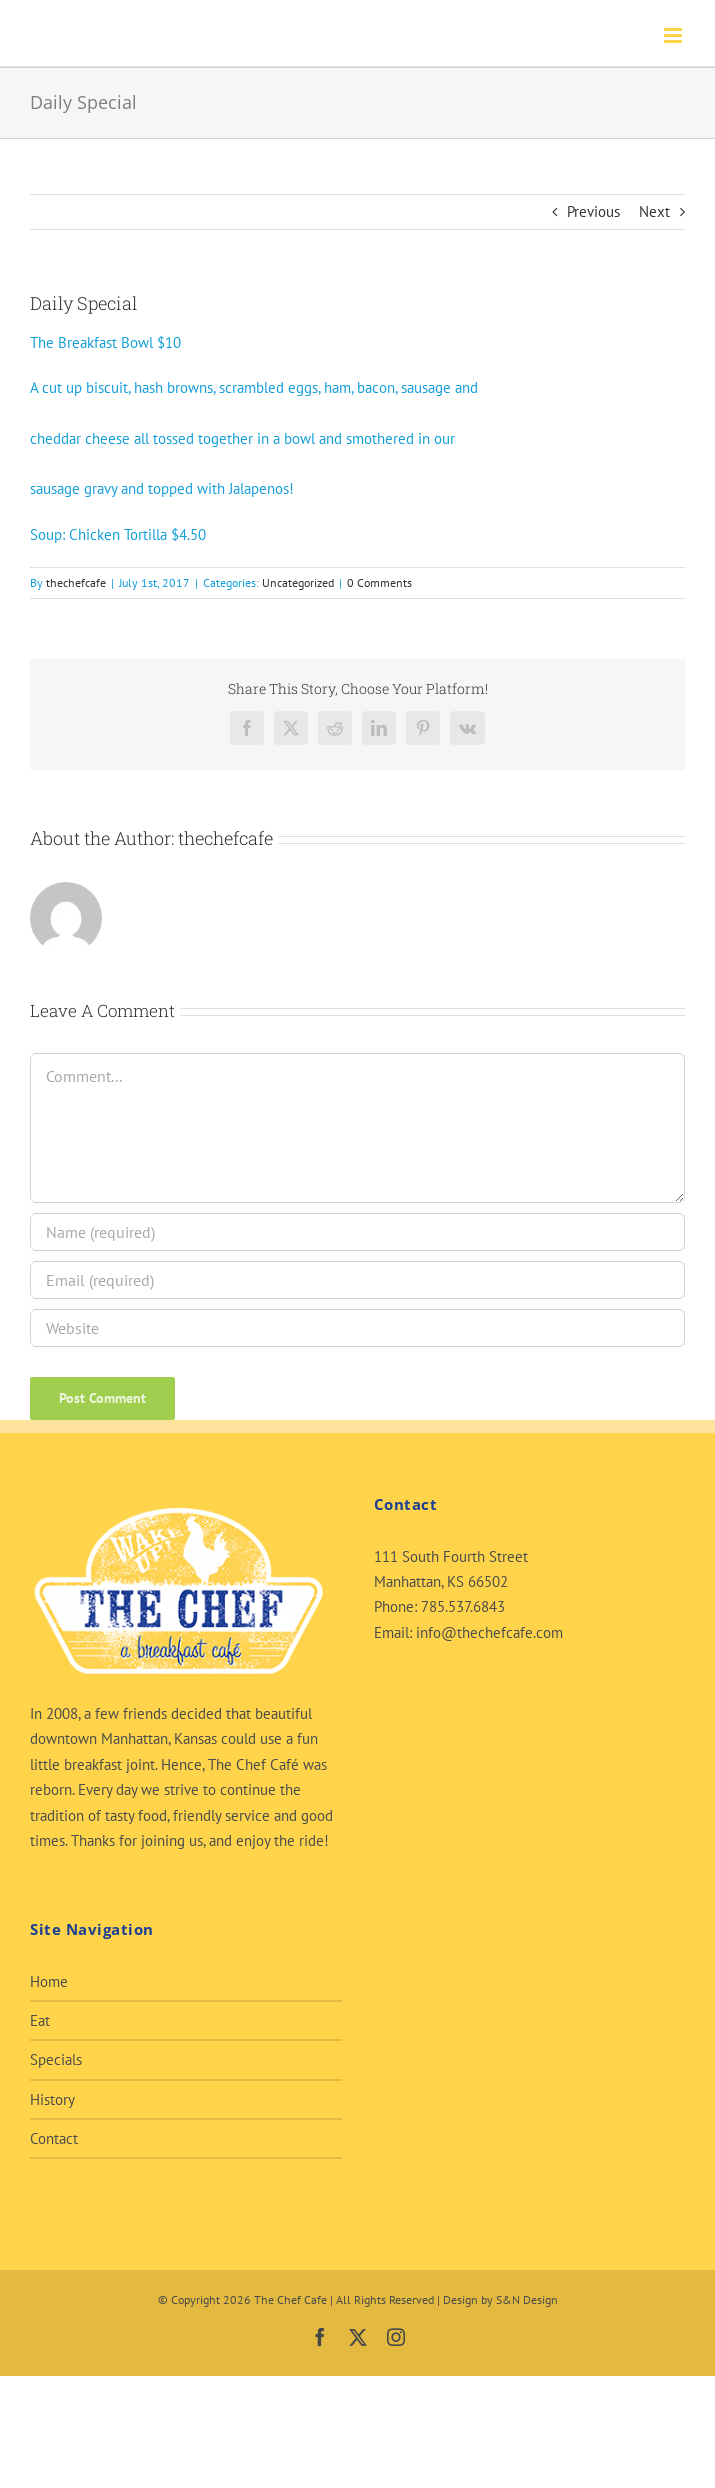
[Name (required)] (357, 1232)
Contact (54, 2138)
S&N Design (527, 2299)
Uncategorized (298, 582)
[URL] (357, 1328)
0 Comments (379, 582)
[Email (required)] (357, 1280)
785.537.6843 (463, 1606)
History (52, 2099)
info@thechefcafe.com (489, 1632)
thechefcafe (76, 582)
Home (49, 1981)
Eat (40, 2020)
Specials (56, 2059)
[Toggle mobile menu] (674, 35)
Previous (593, 211)
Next (654, 211)
